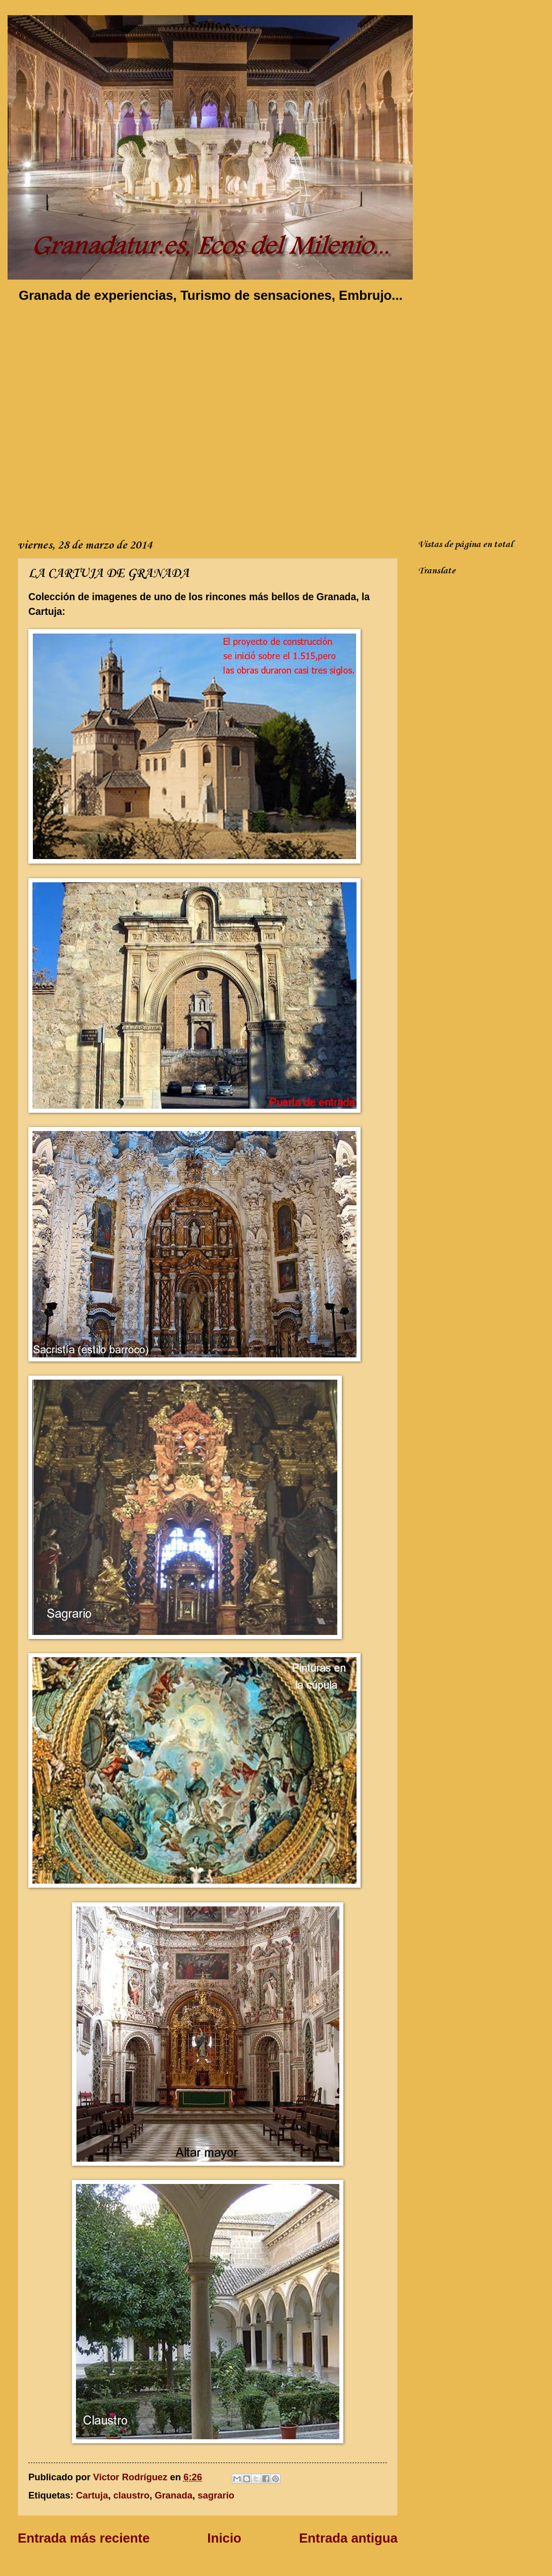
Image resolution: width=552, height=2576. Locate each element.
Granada (173, 2495)
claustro (131, 2495)
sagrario (216, 2495)
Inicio (224, 2538)
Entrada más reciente (83, 2538)
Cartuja (92, 2495)
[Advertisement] (101, 418)
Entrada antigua (348, 2538)
